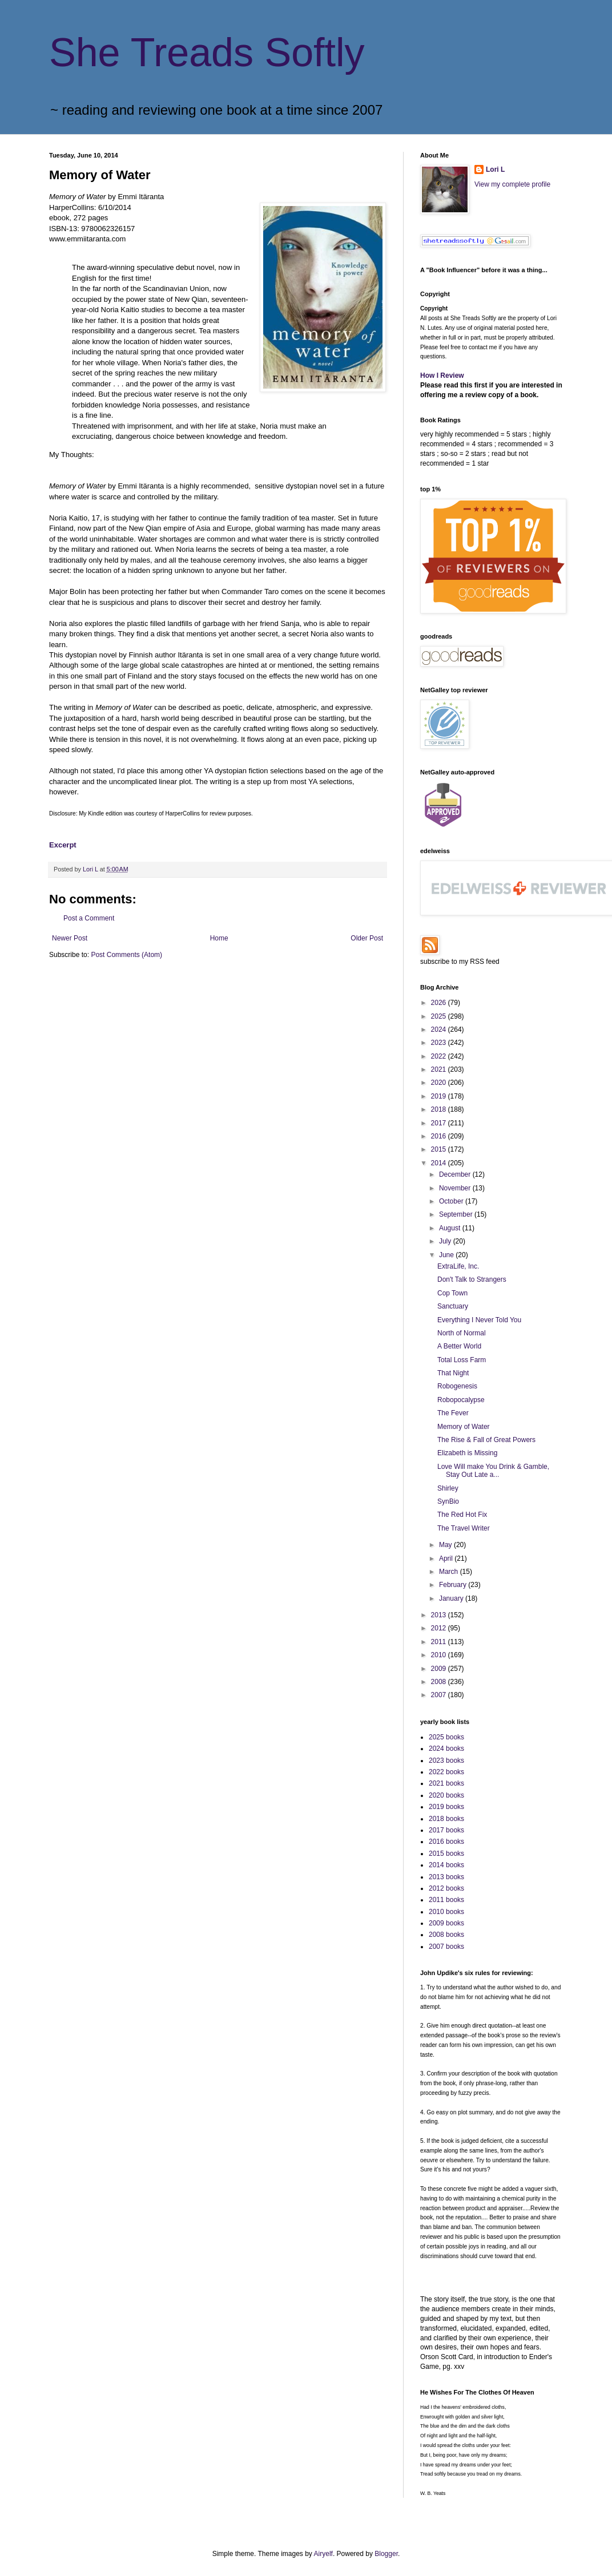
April (446, 1558)
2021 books (446, 1783)
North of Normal (461, 1333)
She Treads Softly (207, 52)
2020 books (446, 1795)
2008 (439, 1682)
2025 (439, 1016)
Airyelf (323, 2554)
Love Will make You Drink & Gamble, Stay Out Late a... (493, 1471)
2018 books (446, 1819)
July (446, 1241)
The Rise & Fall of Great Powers (486, 1440)
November (456, 1188)
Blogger (386, 2554)
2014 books (446, 1865)
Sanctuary (452, 1306)
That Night (453, 1373)
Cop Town (452, 1293)
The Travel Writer (463, 1528)
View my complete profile (512, 184)
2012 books (446, 1888)
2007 (439, 1695)
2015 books (446, 1854)
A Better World (459, 1346)
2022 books (446, 1772)
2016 (439, 1136)
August (450, 1228)
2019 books (446, 1807)
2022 (439, 1056)
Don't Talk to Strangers (471, 1279)
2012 (439, 1628)
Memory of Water (463, 1427)
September (456, 1214)
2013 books (446, 1877)
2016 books (446, 1842)
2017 (439, 1123)
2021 (439, 1069)
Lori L (495, 169)
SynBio (448, 1501)
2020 (439, 1083)
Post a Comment (88, 918)
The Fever (453, 1413)
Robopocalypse (461, 1400)
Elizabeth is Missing (467, 1453)
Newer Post (69, 938)
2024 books (446, 1749)
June (447, 1255)
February (453, 1585)
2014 (439, 1163)
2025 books (446, 1737)
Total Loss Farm (461, 1360)
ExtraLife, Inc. (458, 1266)
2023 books (446, 1761)
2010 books (446, 1912)
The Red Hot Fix (462, 1515)
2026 (439, 1003)
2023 (439, 1043)
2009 (439, 1669)
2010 (439, 1655)
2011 (439, 1642)
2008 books (446, 1935)
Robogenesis (457, 1386)
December (456, 1174)
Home (219, 938)
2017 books (446, 1830)
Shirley (447, 1488)
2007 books (446, 1947)
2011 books (446, 1900)
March (449, 1572)
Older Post (367, 938)
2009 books (446, 1923)
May (446, 1545)
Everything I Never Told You (479, 1320)
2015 (439, 1149)
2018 (439, 1109)
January (452, 1598)
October (452, 1201)
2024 (439, 1029)
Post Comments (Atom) (126, 955)
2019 (439, 1096)
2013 (439, 1615)
